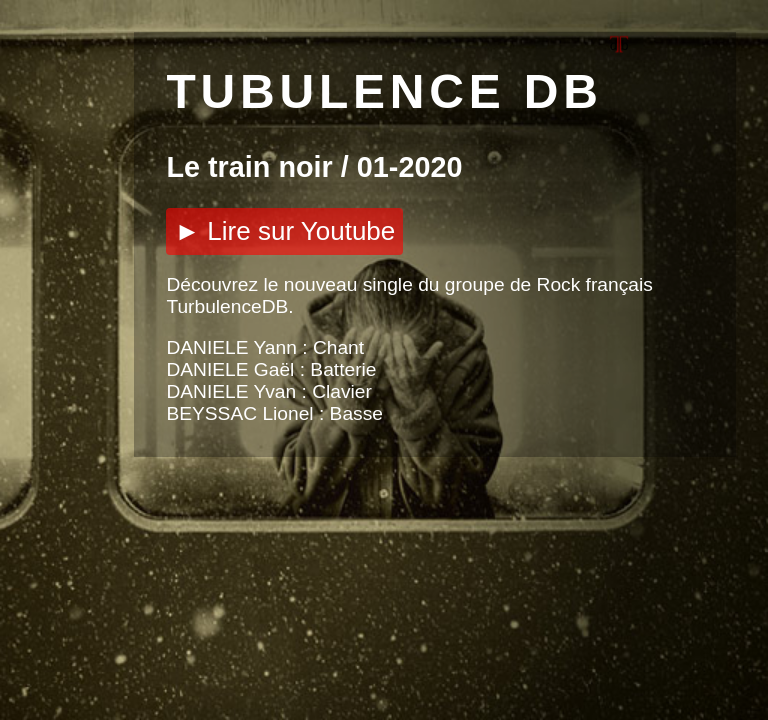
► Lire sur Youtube (284, 231)
